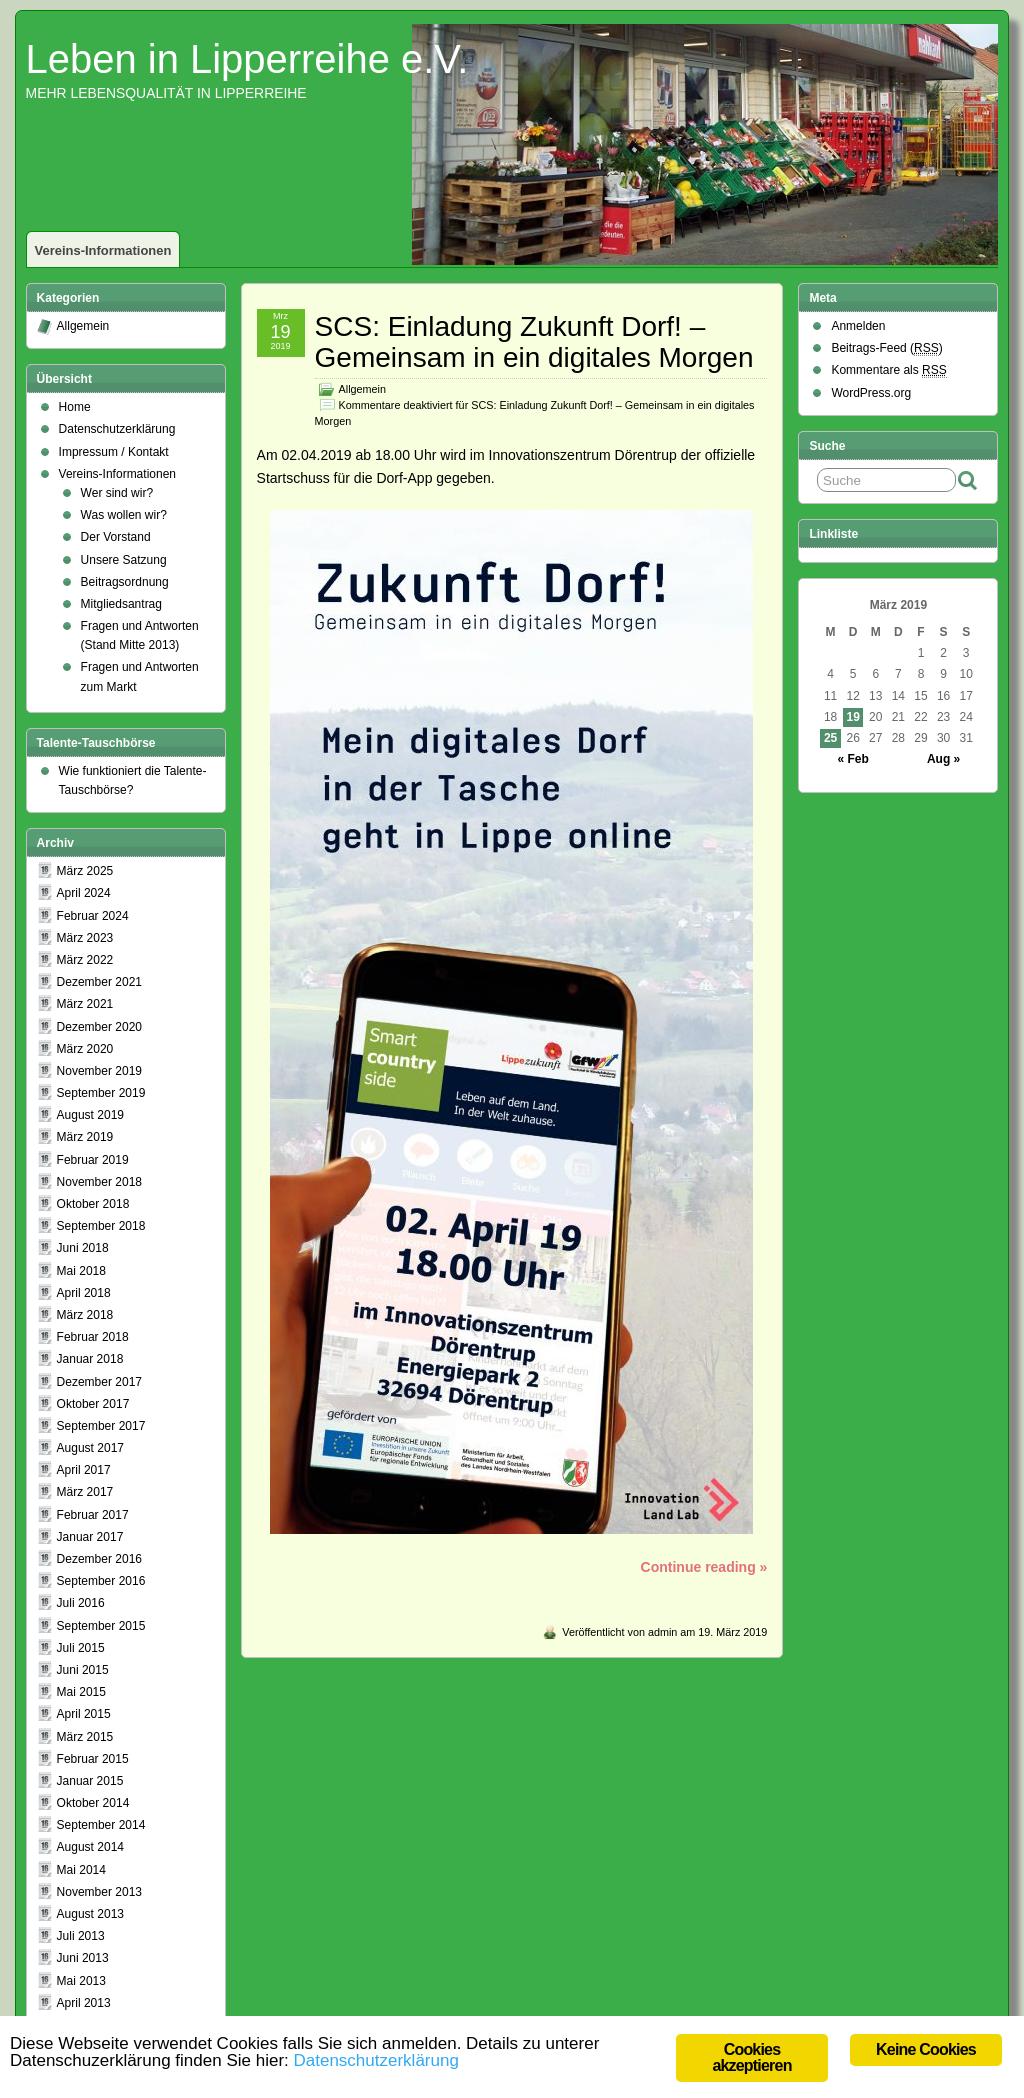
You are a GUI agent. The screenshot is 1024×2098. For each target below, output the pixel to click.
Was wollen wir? (124, 515)
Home (75, 407)
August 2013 (90, 1914)
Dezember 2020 (99, 1027)
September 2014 (101, 1825)
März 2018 (85, 1315)
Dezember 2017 (99, 1382)
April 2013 (84, 2003)
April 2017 (84, 1470)
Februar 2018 (93, 1337)
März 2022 (85, 960)
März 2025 (85, 871)
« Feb (853, 759)
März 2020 (85, 1049)
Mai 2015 (81, 1692)
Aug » (943, 759)
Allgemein (362, 389)
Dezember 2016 (99, 1559)
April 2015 (84, 1714)
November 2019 (99, 1071)
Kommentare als (888, 370)
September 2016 (101, 1581)
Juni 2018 (83, 1248)
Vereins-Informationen (103, 250)
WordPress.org (871, 393)
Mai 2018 (81, 1271)
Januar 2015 (90, 1781)
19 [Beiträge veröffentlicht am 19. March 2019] (853, 717)
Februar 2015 (93, 1759)
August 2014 (90, 1847)
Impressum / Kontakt (114, 452)
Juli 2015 (81, 1648)
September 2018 (101, 1226)
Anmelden (858, 326)
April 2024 (84, 893)
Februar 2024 (93, 916)
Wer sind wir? (117, 493)
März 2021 (85, 1004)
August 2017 (90, 1448)
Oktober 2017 (93, 1404)
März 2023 (85, 938)
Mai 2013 (81, 1981)
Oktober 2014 (93, 1803)
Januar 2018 (90, 1359)
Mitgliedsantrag (121, 604)
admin (662, 1632)
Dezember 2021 (99, 982)
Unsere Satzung (124, 560)
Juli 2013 (81, 1936)
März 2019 (85, 1137)
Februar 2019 (93, 1160)
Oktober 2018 (93, 1204)
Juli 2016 (81, 1603)
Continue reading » (704, 1567)
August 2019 (90, 1115)
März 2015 (85, 1737)
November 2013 (99, 1892)
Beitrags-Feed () (886, 348)
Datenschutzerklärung (117, 429)
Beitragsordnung (125, 582)
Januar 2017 (90, 1537)
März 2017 (85, 1492)
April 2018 (84, 1293)
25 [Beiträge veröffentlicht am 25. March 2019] (830, 738)
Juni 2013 (83, 1958)
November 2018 (99, 1182)
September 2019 (101, 1093)
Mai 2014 (81, 1870)
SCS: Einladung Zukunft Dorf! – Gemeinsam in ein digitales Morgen (534, 342)
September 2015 (101, 1626)
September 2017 (101, 1426)
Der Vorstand (116, 537)
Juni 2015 (83, 1670)
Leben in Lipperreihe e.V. (247, 59)
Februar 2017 (93, 1515)
